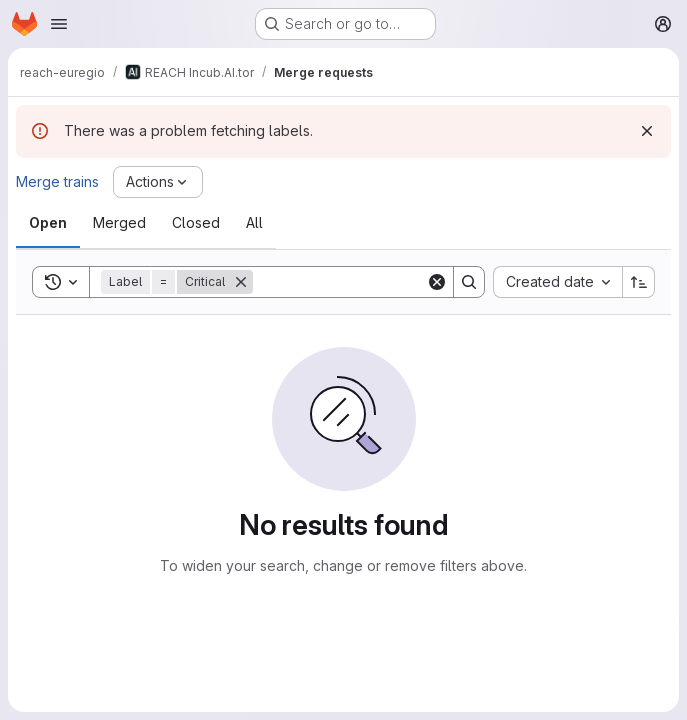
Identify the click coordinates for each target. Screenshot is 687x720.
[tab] (48, 223)
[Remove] (241, 282)
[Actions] (158, 182)
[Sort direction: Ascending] (639, 282)
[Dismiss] (647, 131)
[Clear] (437, 282)
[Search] (377, 282)
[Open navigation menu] (59, 24)
